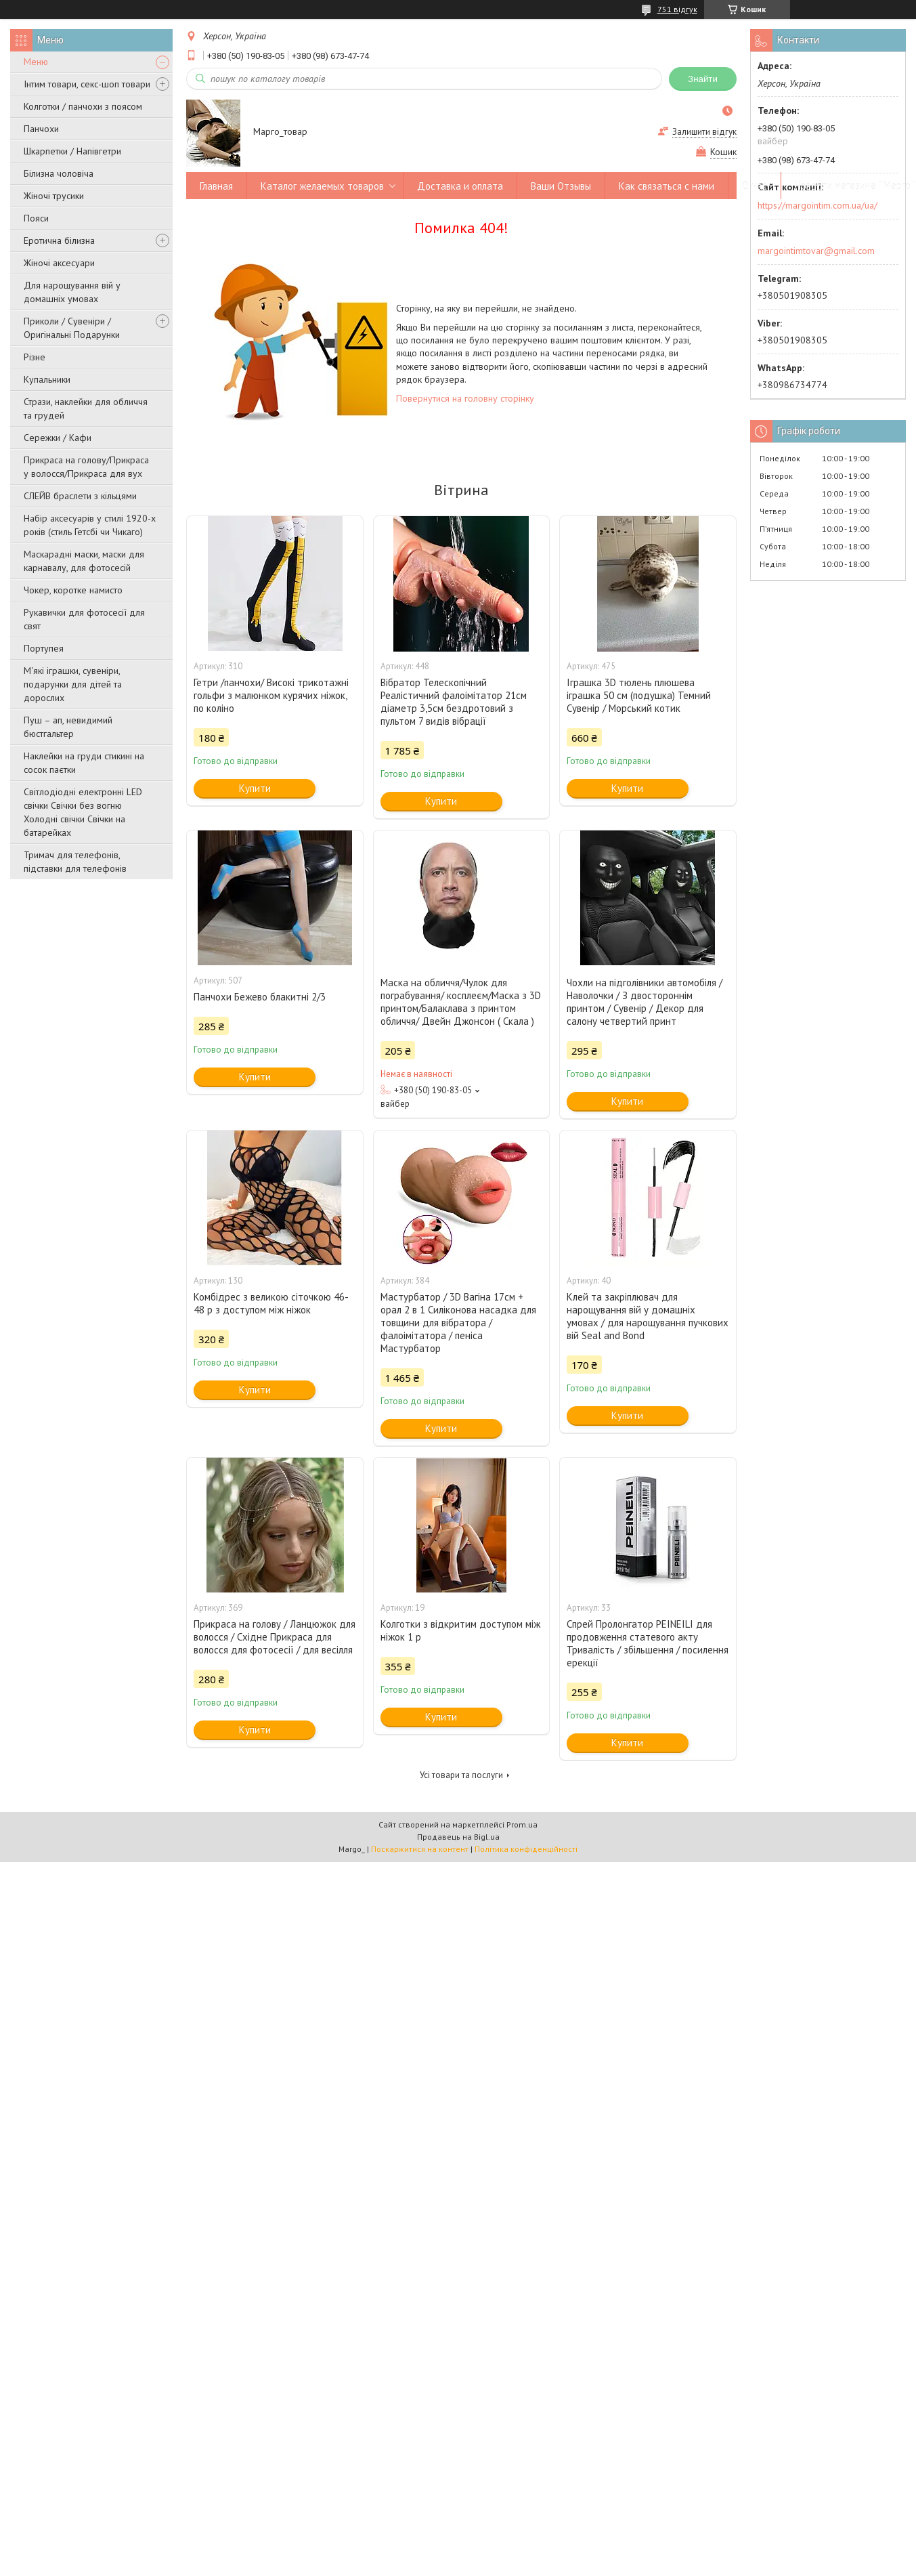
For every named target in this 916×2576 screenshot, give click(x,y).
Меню (36, 62)
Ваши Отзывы (561, 186)
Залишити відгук (704, 132)
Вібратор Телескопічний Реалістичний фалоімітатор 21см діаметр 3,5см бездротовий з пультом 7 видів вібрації (453, 701)
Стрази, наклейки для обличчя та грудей (86, 408)
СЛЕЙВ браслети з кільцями (80, 496)
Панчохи (41, 129)
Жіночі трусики (54, 196)
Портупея (44, 648)
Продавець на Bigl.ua (458, 1837)
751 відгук (677, 9)
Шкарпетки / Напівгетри (72, 151)
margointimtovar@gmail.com (816, 251)
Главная (216, 186)
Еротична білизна (59, 240)
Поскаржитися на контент (419, 1849)
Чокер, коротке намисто (73, 590)
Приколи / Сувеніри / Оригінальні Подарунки (72, 328)
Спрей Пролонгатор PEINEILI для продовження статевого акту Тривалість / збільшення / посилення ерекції (647, 1643)
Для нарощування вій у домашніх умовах (72, 292)
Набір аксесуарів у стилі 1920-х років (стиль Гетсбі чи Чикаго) (90, 525)
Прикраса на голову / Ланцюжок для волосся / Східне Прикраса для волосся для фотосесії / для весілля (274, 1637)
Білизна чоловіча (58, 173)
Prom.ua (522, 1824)
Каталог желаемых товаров (322, 186)
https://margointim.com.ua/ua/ (817, 205)
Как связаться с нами (666, 186)
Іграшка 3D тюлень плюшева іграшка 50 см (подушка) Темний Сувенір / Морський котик (639, 695)
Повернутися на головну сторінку (465, 398)
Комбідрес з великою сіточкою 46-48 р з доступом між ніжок (271, 1303)
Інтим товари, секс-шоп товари (87, 84)
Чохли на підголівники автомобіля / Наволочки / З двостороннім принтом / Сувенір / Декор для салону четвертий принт (644, 1002)
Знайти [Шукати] (703, 79)
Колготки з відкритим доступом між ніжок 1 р (460, 1630)
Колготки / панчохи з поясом (83, 106)
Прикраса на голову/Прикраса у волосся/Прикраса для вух (86, 467)
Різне (34, 357)
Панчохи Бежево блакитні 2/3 (260, 996)
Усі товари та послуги (461, 1775)
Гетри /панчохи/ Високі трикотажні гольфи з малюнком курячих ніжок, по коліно (271, 695)
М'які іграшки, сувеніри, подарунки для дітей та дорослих (73, 684)
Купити (255, 788)
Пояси (36, 218)
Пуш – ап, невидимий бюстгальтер (68, 727)
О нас (754, 186)
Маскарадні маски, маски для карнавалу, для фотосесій (84, 561)
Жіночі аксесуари (59, 263)
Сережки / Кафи (57, 437)
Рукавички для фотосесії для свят (84, 619)
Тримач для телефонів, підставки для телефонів (75, 861)
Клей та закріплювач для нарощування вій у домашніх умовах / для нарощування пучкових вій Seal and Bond (647, 1316)
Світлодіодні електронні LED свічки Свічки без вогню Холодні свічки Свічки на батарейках (83, 812)
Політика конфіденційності (526, 1849)
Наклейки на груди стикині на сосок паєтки (84, 763)
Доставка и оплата (460, 186)
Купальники (47, 379)
